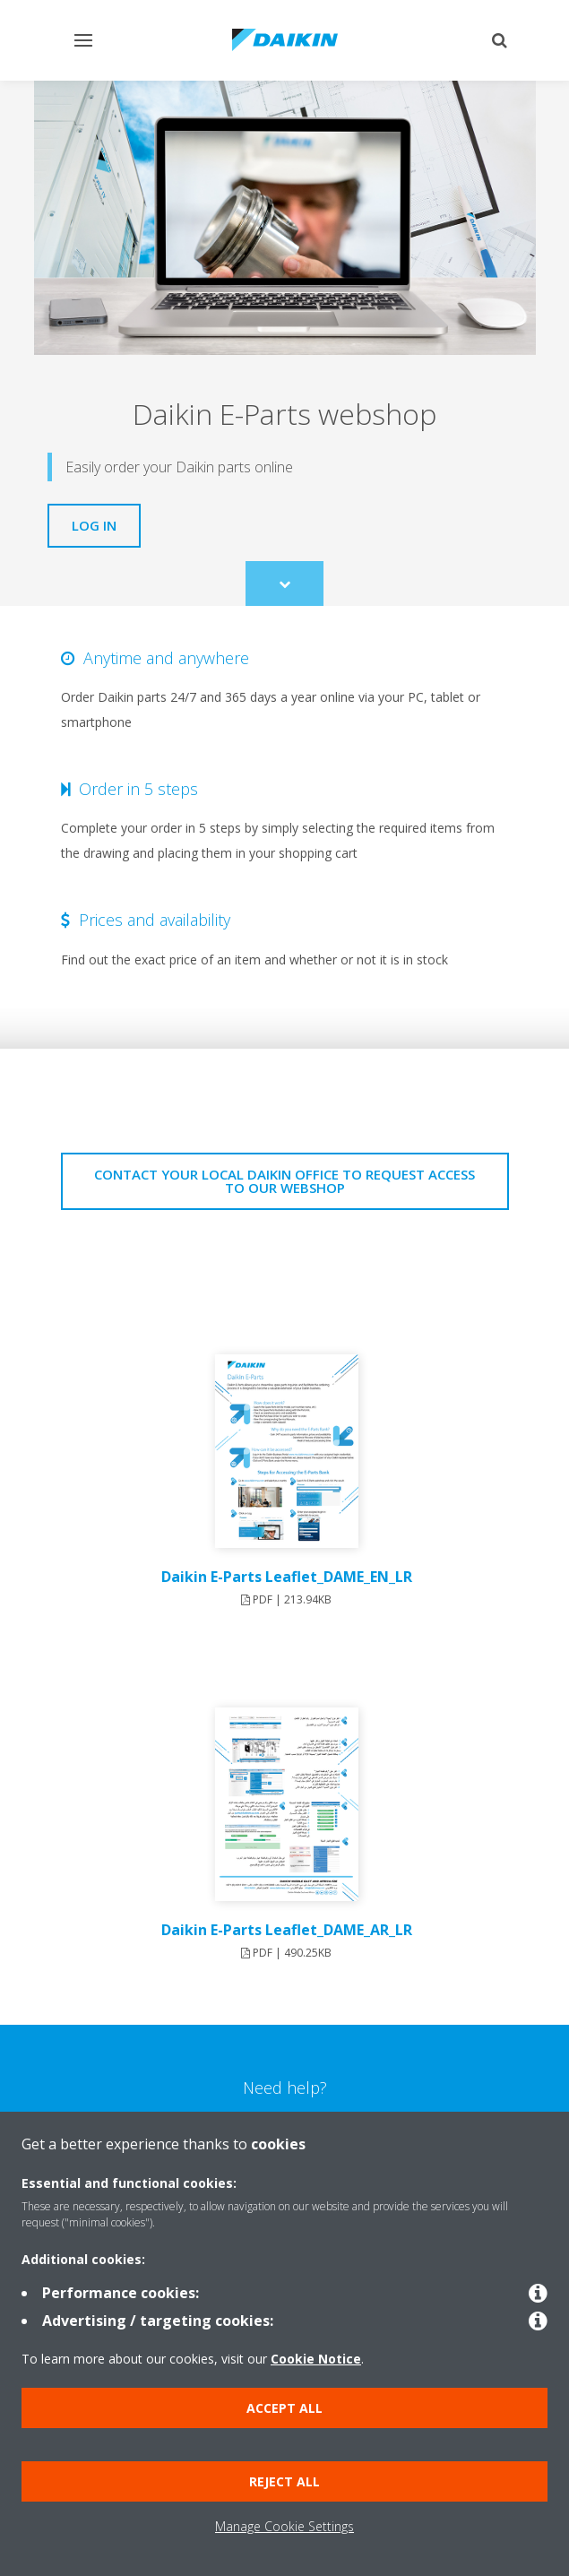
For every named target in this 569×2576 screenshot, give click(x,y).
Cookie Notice (316, 2358)
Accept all (284, 2407)
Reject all (284, 2481)
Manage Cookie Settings (284, 2526)
